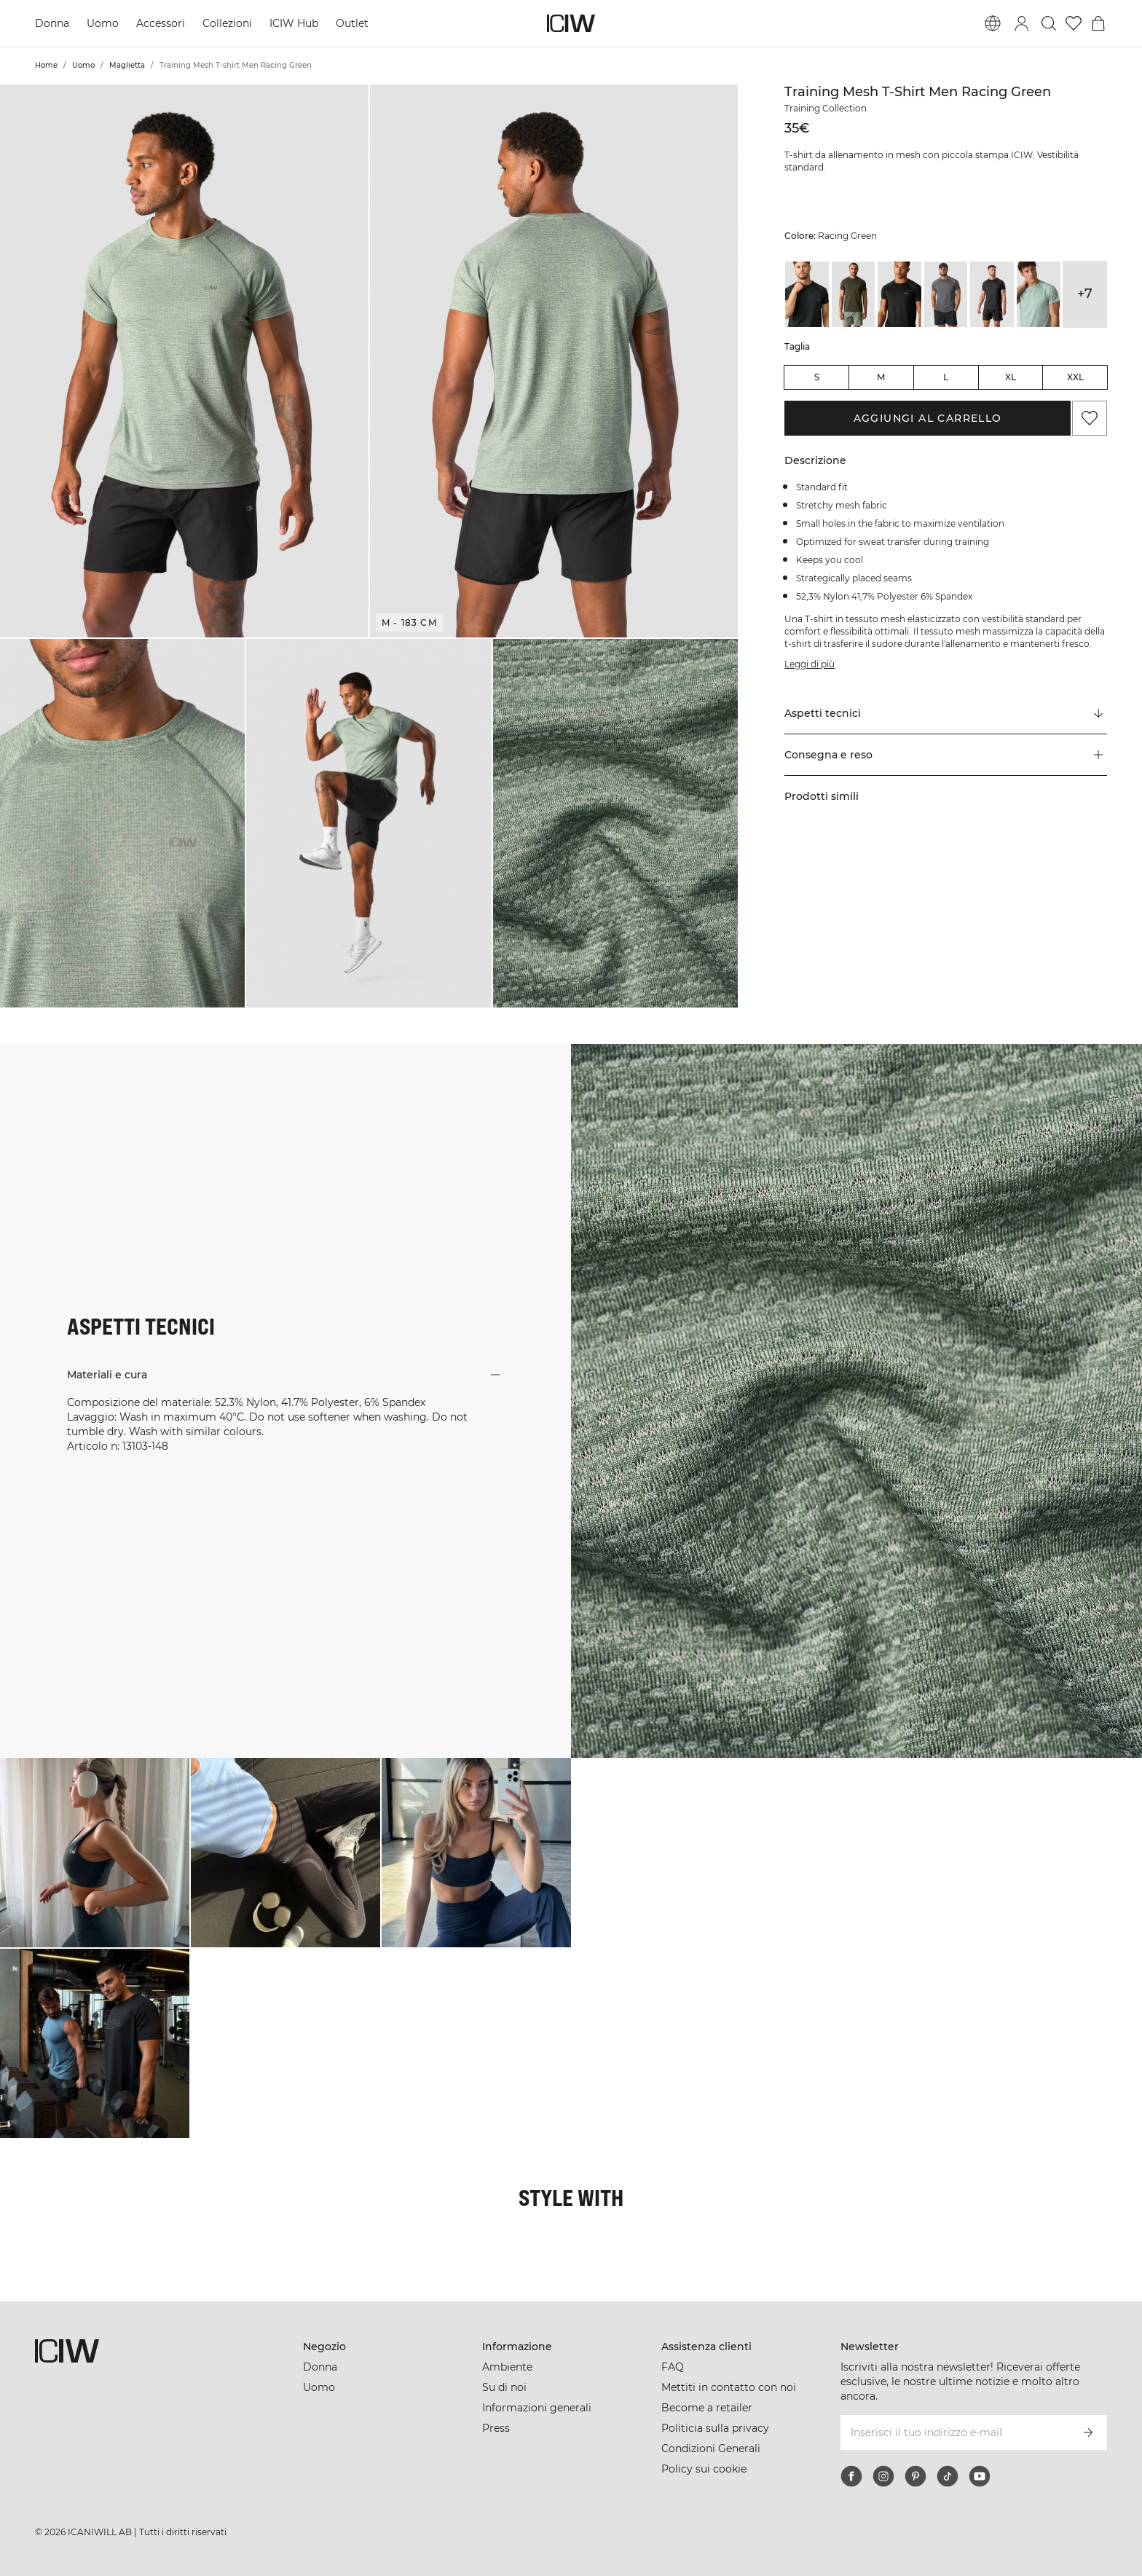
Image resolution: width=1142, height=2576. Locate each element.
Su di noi (504, 2387)
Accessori (160, 23)
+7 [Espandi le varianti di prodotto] (1084, 294)
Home (46, 65)
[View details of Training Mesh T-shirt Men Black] (899, 294)
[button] (184, 361)
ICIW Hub (293, 23)
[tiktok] (947, 2476)
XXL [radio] (1075, 377)
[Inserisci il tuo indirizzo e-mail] (954, 2432)
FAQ (672, 2366)
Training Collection (825, 108)
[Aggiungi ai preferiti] (1089, 418)
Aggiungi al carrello (928, 418)
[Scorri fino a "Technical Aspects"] (945, 714)
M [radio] (881, 377)
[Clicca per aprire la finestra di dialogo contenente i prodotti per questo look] (94, 1852)
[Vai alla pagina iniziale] (571, 23)
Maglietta (127, 65)
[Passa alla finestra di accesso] (1021, 23)
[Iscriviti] (1088, 2432)
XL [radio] (1010, 377)
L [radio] (945, 377)
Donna (52, 23)
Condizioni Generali (710, 2448)
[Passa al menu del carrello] (1098, 23)
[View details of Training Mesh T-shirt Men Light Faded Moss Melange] (1038, 294)
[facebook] (851, 2476)
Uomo (103, 23)
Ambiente (507, 2366)
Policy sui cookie (704, 2468)
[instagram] (883, 2476)
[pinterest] (915, 2476)
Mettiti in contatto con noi (728, 2387)
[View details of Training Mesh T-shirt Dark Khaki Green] (853, 294)
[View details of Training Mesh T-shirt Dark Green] (807, 294)
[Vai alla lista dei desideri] (1073, 23)
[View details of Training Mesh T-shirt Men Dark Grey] (992, 294)
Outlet (352, 23)
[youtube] (979, 2476)
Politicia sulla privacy (715, 2428)
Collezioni (227, 23)
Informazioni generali (536, 2407)
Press (496, 2428)
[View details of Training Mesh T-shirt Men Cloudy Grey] (946, 294)
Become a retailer (706, 2407)
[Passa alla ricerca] (1048, 23)
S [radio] (816, 377)
